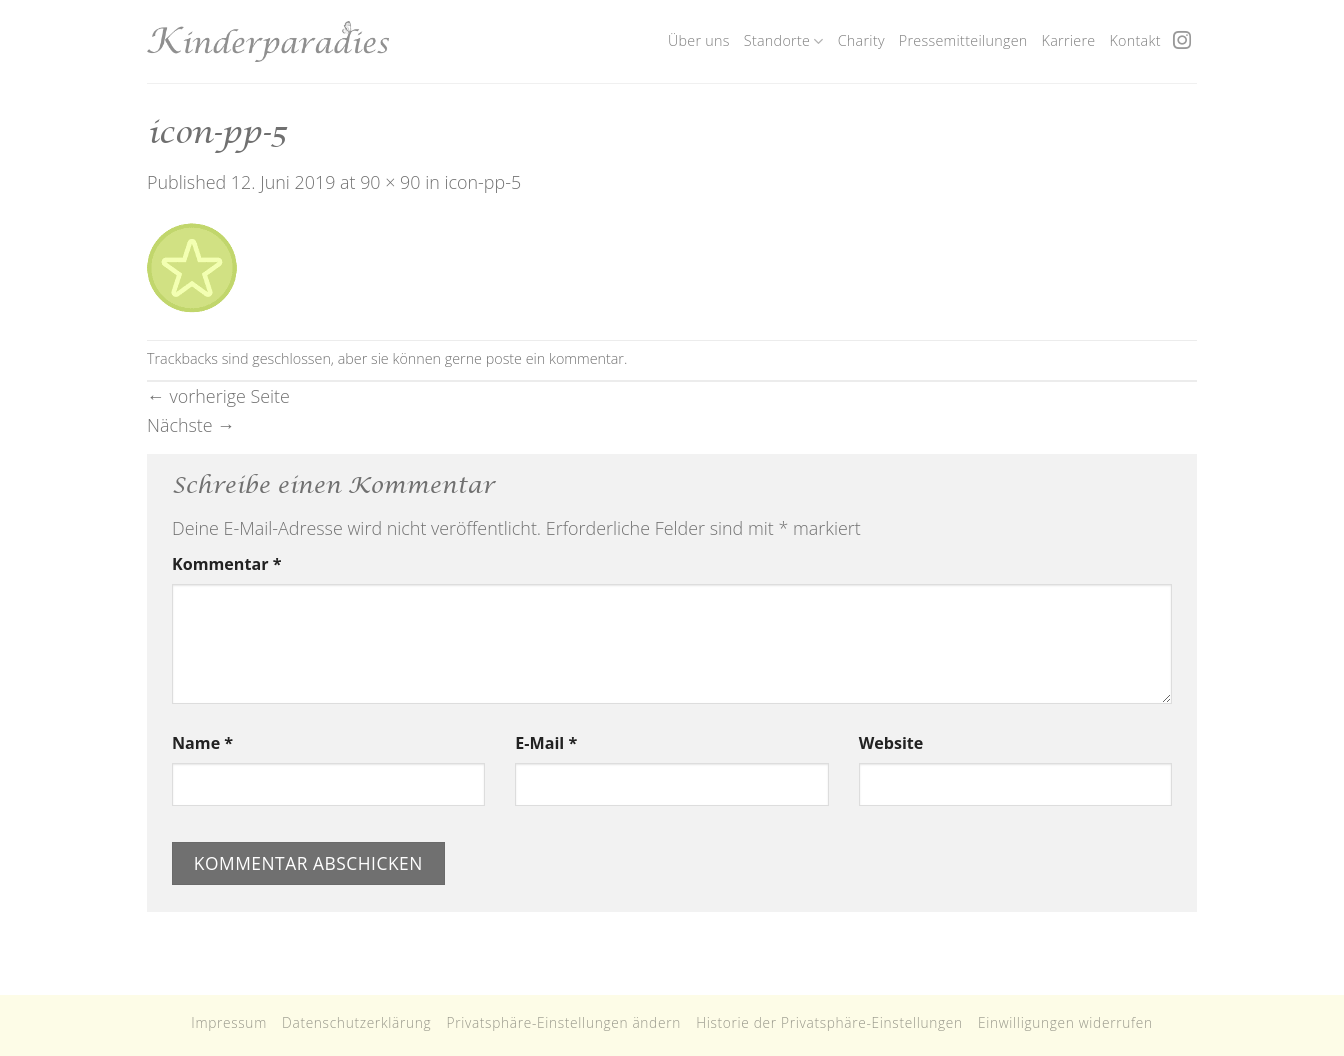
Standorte (784, 41)
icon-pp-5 (482, 182)
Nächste (191, 425)
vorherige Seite (218, 396)
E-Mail (546, 743)
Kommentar (226, 564)
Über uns (699, 40)
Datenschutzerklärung (356, 1022)
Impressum (229, 1022)
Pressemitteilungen (963, 40)
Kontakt (1134, 40)
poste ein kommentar (555, 358)
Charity (861, 40)
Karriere (1069, 40)
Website (891, 743)
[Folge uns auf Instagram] (1182, 41)
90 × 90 (390, 182)
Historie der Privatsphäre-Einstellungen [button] (829, 1022)
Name (202, 743)
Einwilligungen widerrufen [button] (1065, 1022)
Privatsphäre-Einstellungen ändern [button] (563, 1022)
